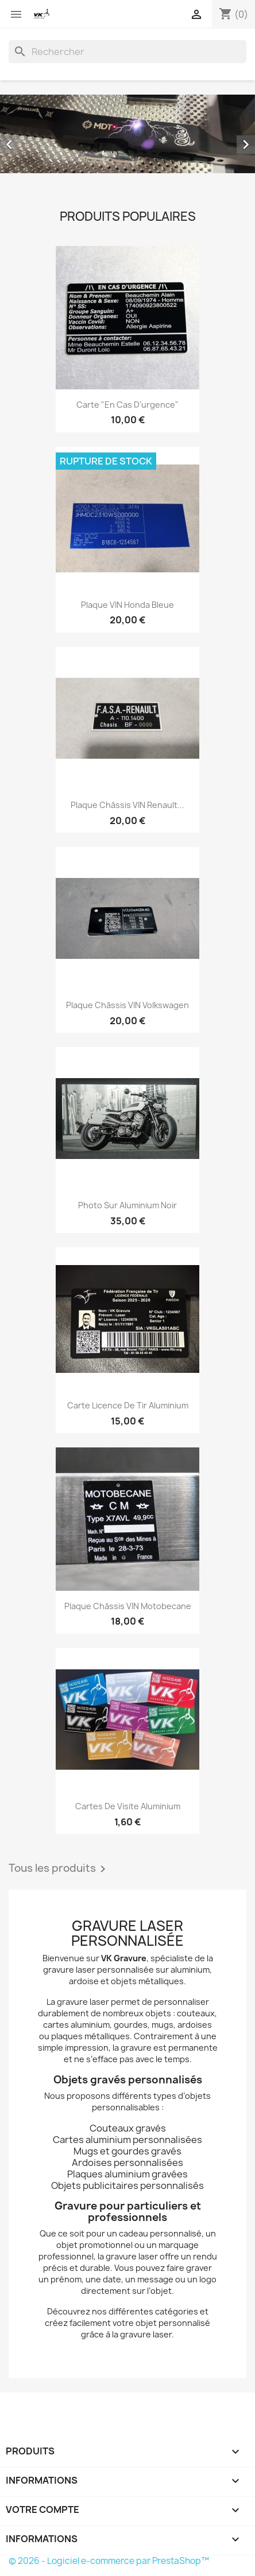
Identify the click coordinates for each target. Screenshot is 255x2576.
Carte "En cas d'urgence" (127, 404)
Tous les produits (59, 1869)
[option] (127, 134)
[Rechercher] (127, 51)
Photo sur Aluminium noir (127, 1205)
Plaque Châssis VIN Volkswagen (127, 1005)
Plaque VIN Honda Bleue (127, 604)
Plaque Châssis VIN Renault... (127, 804)
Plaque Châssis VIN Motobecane (127, 1606)
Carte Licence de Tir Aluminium (127, 1405)
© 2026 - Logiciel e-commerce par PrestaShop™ (109, 2561)
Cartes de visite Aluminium (127, 1806)
